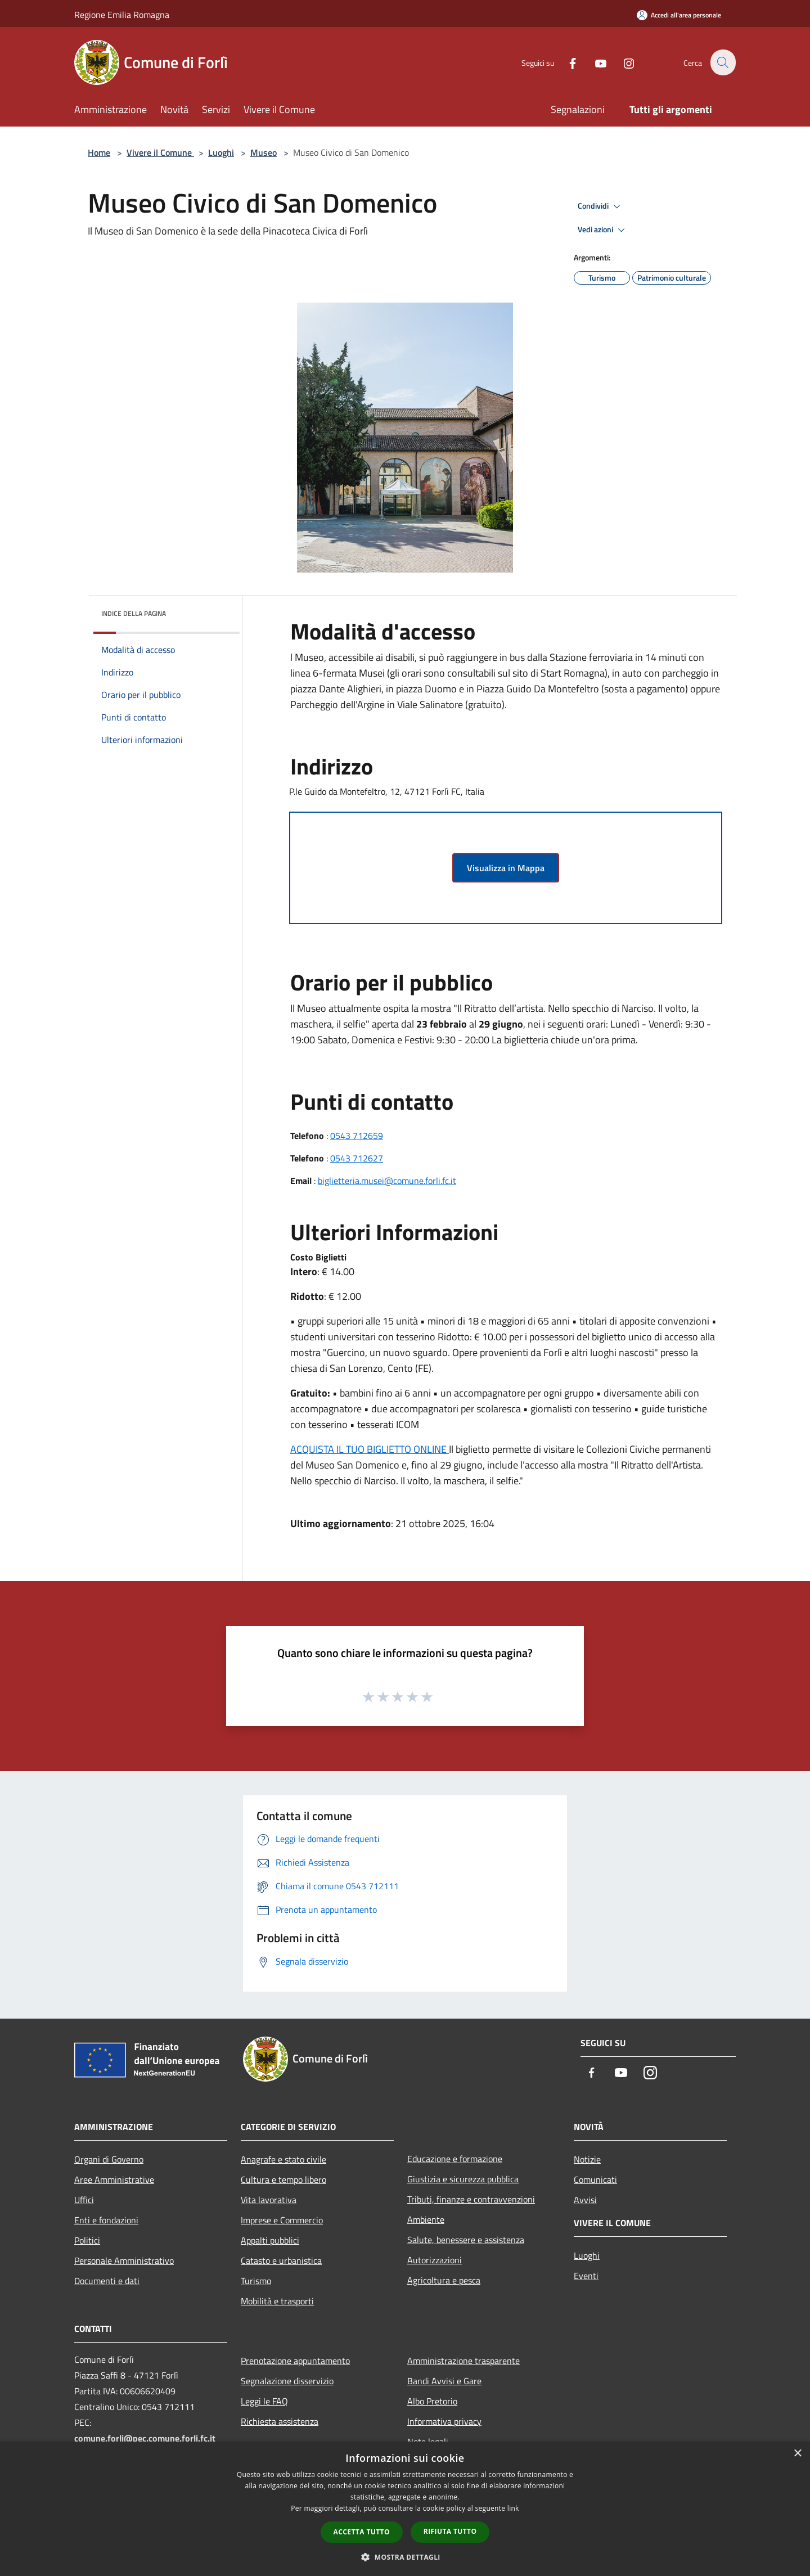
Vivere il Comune (160, 152)
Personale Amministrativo (124, 2260)
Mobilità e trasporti (277, 2301)
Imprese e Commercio (282, 2220)
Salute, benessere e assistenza (465, 2239)
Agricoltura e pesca (443, 2280)
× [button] (797, 2453)
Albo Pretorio (432, 2401)
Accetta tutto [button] (362, 2532)
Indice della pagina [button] (133, 613)
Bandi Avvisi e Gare (444, 2381)
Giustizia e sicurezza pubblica (463, 2179)
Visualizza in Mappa (505, 868)
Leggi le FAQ (264, 2401)
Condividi (601, 206)
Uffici (84, 2199)
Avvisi (585, 2199)
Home (99, 152)
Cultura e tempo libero (283, 2179)
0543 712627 (356, 1158)
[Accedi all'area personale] (679, 15)
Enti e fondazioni (106, 2220)
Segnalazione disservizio (287, 2381)
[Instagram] (622, 62)
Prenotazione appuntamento (295, 2360)
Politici (87, 2240)
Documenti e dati (107, 2280)
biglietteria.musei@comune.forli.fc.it (387, 1180)
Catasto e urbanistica (281, 2260)
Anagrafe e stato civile (283, 2159)
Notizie (587, 2159)
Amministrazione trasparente (463, 2360)
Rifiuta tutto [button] (450, 2531)
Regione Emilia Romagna (121, 14)
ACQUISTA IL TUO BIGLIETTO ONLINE (369, 1449)
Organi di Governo (108, 2159)
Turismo (256, 2280)
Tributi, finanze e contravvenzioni (471, 2199)
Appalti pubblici (270, 2240)
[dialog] (405, 2509)
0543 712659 (356, 1135)
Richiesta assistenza (279, 2421)
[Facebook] (566, 62)
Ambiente (425, 2219)
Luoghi (221, 152)
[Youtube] (594, 62)
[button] (405, 2557)
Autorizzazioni (434, 2260)
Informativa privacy (444, 2421)
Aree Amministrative (114, 2179)
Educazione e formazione (454, 2158)
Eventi (586, 2275)
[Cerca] (722, 62)
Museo (263, 152)
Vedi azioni (603, 230)
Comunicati (595, 2179)
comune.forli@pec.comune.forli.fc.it (144, 2438)
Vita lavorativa (268, 2199)
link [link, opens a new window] (513, 2508)
